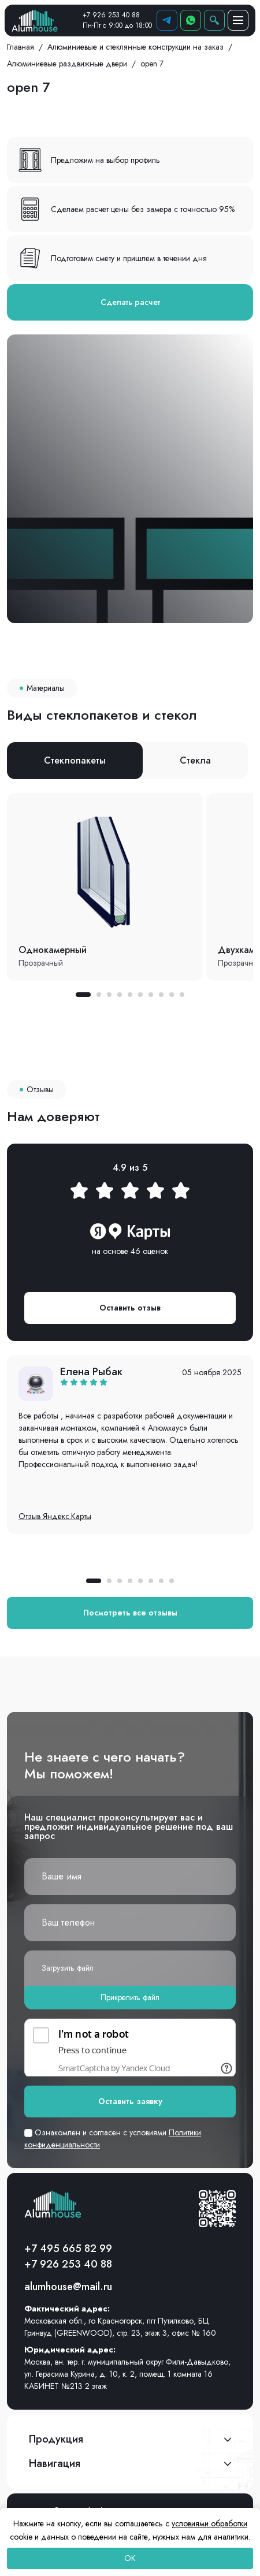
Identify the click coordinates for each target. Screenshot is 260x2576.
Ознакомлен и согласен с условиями (112, 2138)
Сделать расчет (130, 302)
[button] (83, 994)
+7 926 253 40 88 (111, 15)
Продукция (56, 2439)
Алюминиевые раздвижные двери (67, 63)
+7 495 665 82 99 (68, 2248)
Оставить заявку (130, 2101)
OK (130, 2558)
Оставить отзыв (130, 1307)
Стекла (195, 760)
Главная (20, 47)
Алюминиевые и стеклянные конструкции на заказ (135, 47)
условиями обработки (209, 2523)
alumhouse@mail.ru (68, 2286)
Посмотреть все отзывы (130, 1612)
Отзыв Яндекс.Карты (54, 1516)
